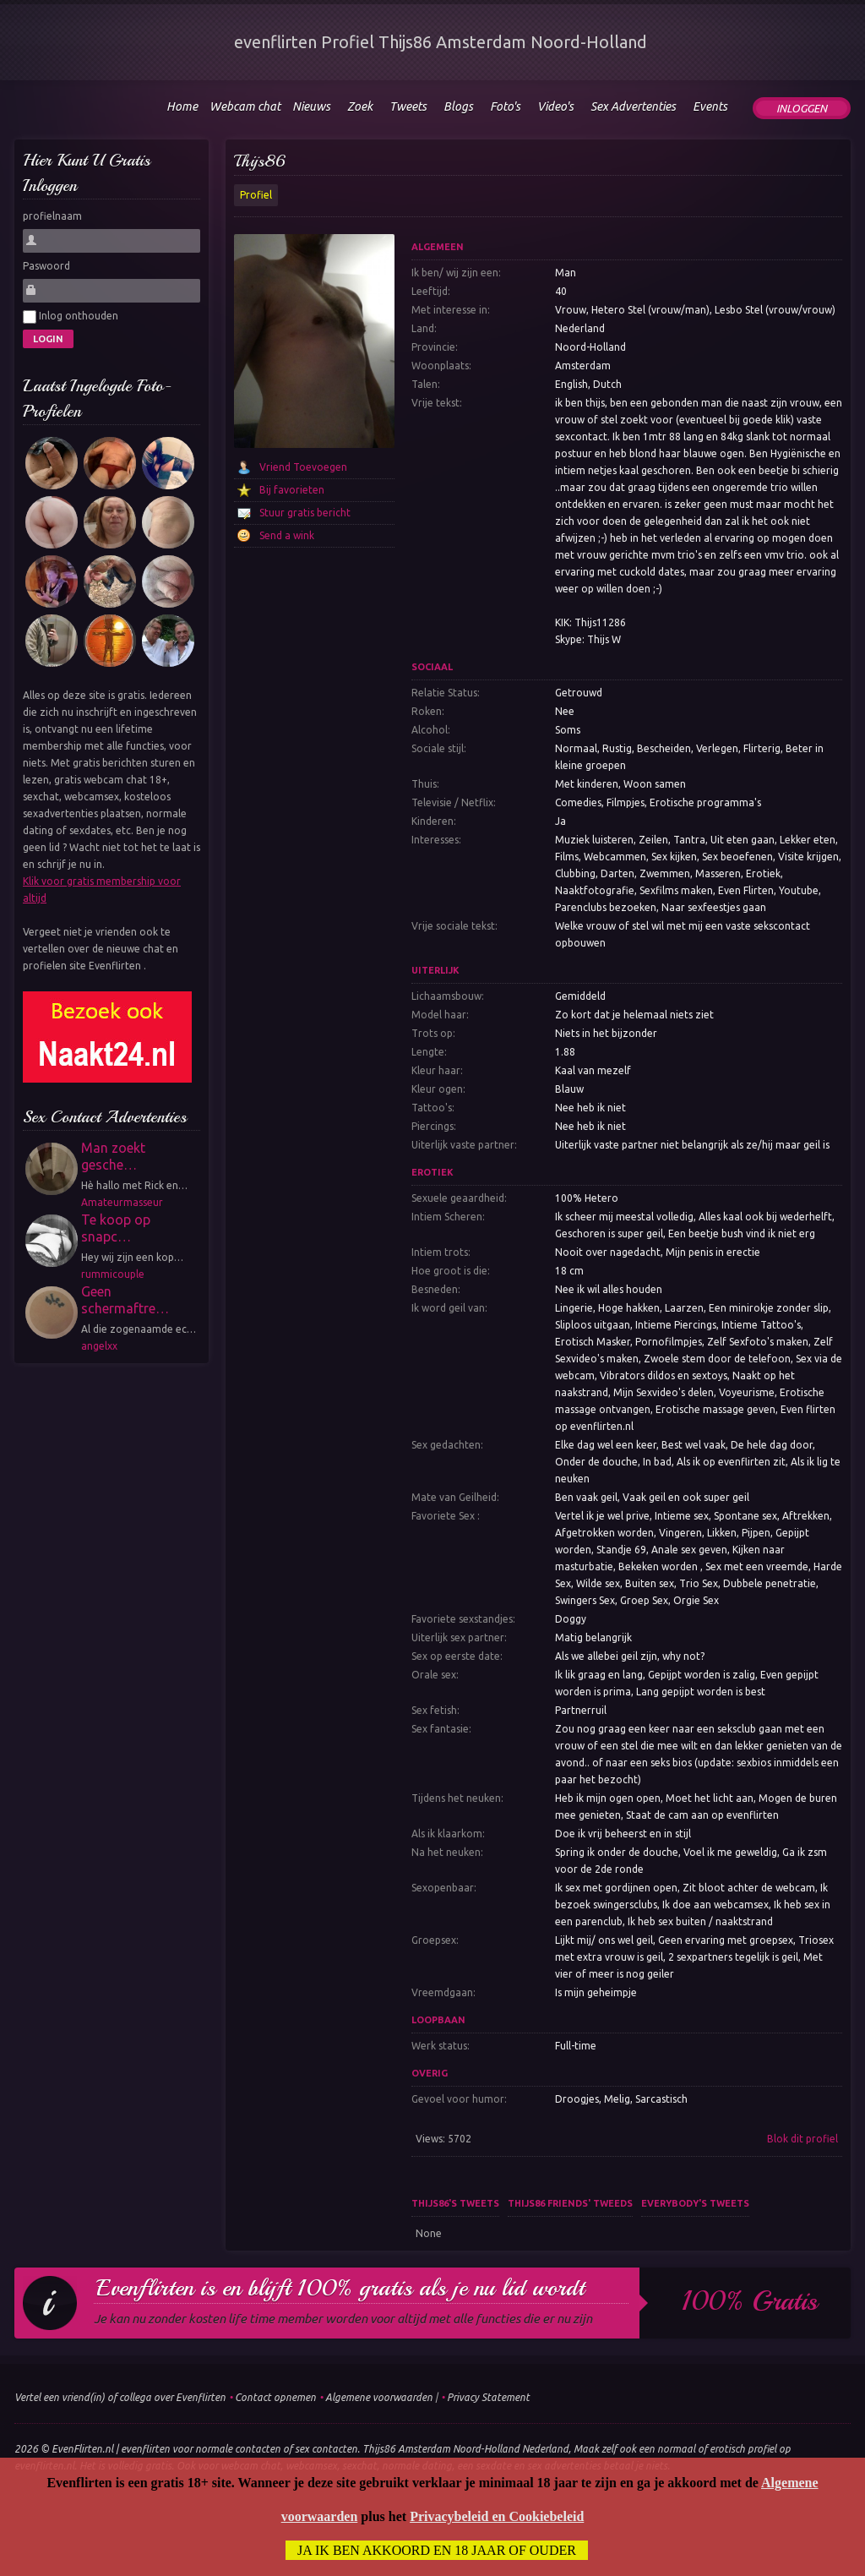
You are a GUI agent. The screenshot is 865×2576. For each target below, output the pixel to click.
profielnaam (52, 215)
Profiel (256, 194)
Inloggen (801, 108)
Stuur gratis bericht (305, 512)
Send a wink (286, 535)
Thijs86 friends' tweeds (570, 2203)
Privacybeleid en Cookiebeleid (497, 2516)
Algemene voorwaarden (378, 2397)
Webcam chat (244, 106)
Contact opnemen (275, 2397)
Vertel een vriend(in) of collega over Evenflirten (120, 2397)
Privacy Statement (488, 2397)
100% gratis (750, 2301)
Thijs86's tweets (455, 2203)
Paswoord (46, 265)
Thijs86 (260, 161)
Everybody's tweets (695, 2203)
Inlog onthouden (70, 316)
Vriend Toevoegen (303, 466)
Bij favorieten (291, 489)
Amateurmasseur (122, 1202)
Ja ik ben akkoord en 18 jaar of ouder (436, 2550)
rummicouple (112, 1274)
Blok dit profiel (802, 2138)
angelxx (99, 1345)
